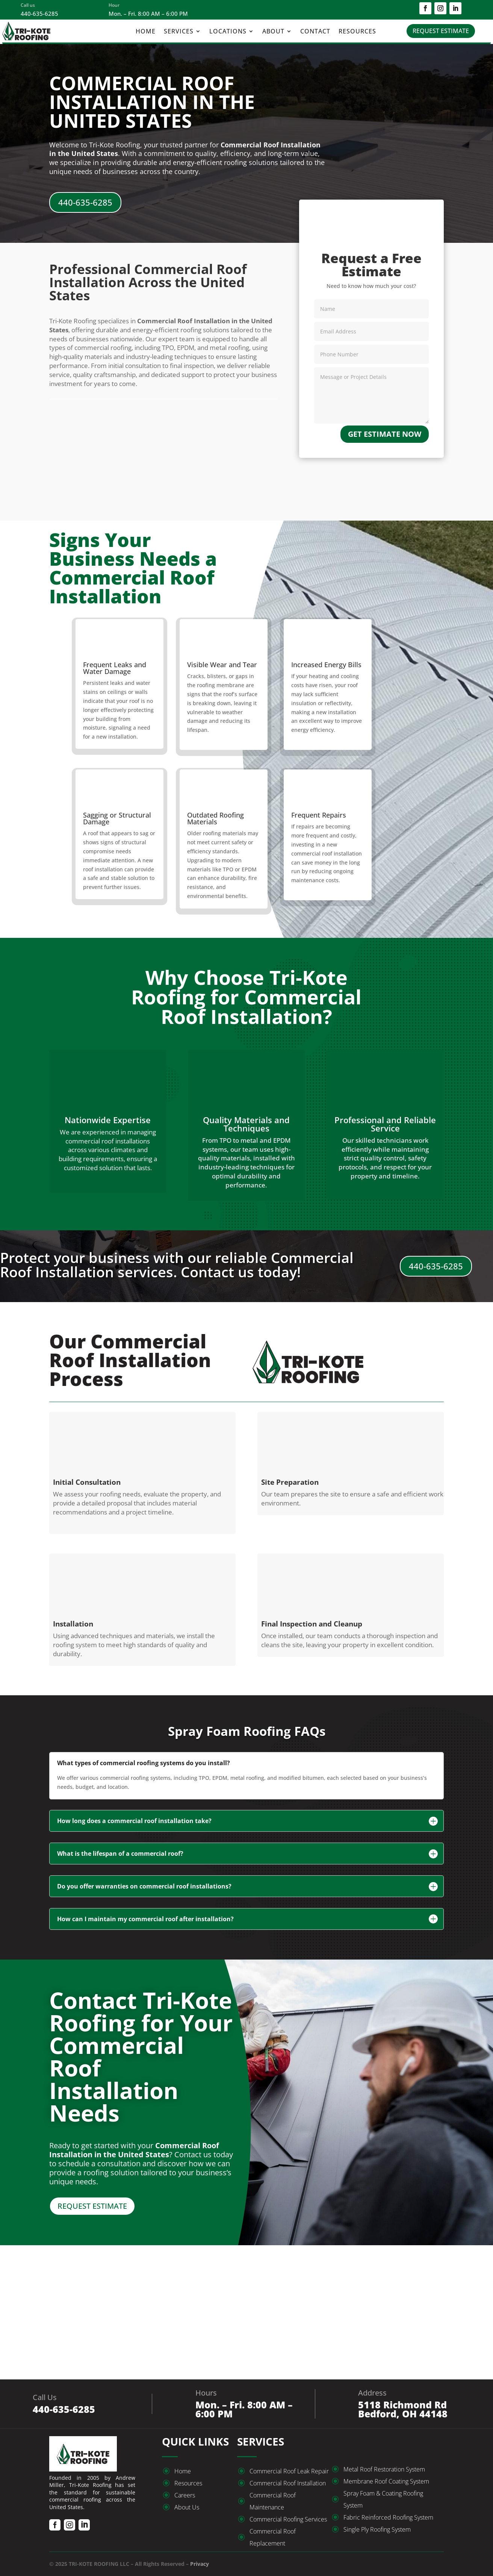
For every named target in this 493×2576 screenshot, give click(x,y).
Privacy (199, 2563)
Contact (315, 32)
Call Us (45, 2397)
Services (179, 32)
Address (372, 2393)
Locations (227, 32)
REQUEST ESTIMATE (441, 31)
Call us (28, 5)
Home (146, 32)
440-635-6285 (85, 202)
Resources (357, 32)
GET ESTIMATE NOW (384, 434)
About (273, 32)
